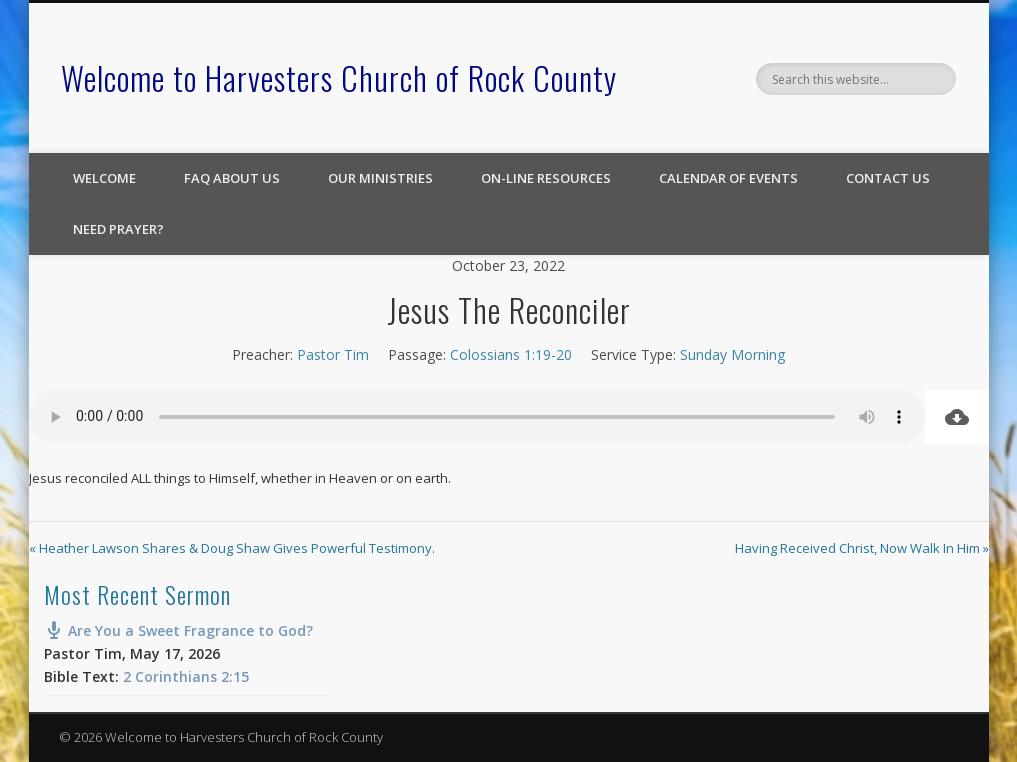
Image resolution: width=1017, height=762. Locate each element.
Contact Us (888, 178)
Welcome (104, 178)
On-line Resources (546, 178)
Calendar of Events (728, 178)
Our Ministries (380, 178)
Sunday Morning (732, 354)
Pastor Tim (333, 354)
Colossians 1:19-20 (511, 354)
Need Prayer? (118, 229)
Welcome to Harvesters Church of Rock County (339, 77)
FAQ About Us (232, 178)
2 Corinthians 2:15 (186, 676)
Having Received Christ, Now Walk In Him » (862, 548)
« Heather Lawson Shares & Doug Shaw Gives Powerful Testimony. (232, 548)
